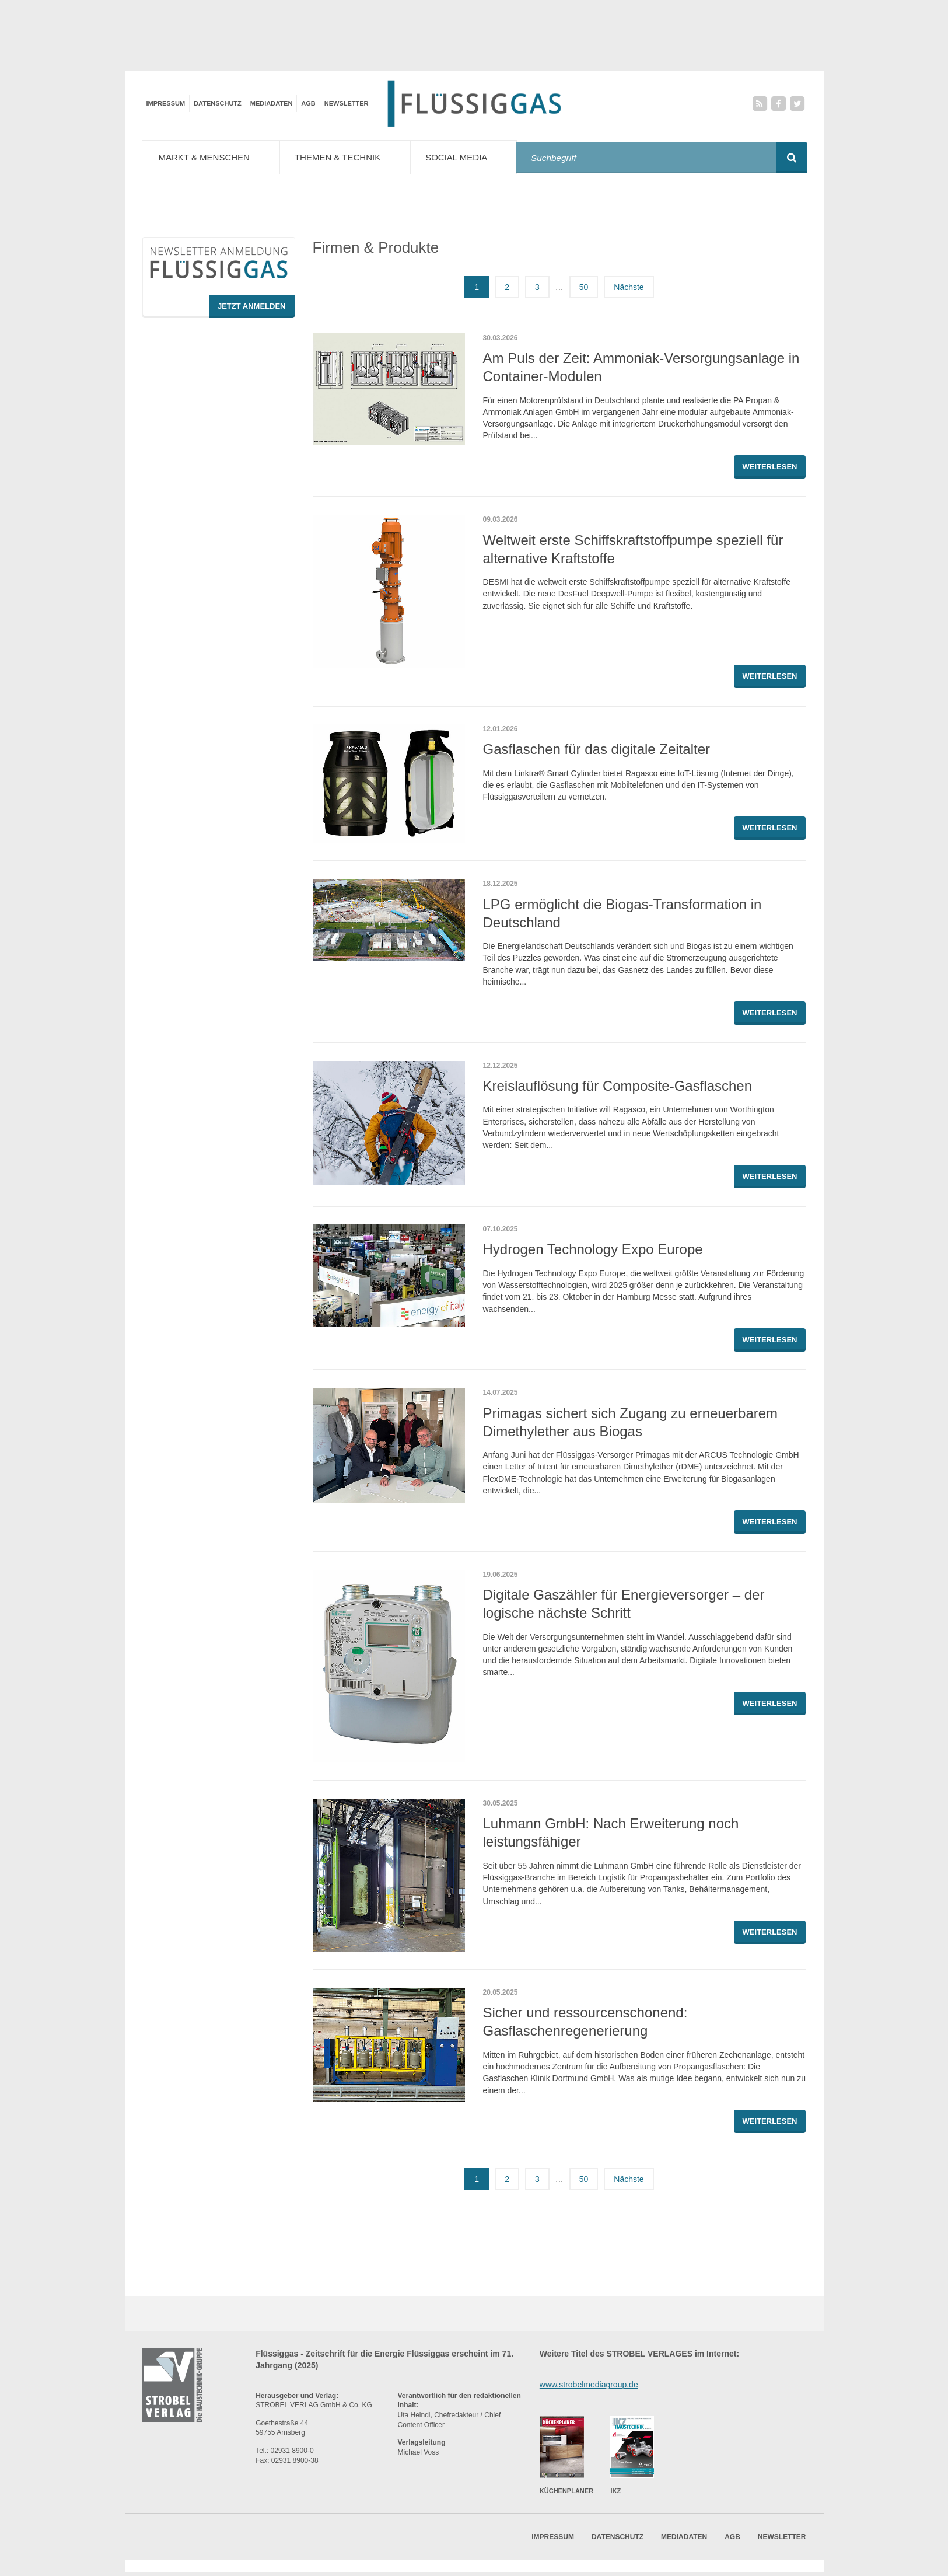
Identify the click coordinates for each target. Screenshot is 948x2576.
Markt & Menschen (214, 156)
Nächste (628, 290)
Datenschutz (218, 103)
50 (584, 290)
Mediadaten (271, 103)
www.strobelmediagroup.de (589, 2388)
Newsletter (346, 103)
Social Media (473, 156)
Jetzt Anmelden (252, 309)
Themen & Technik (352, 156)
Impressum (166, 103)
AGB (308, 103)
